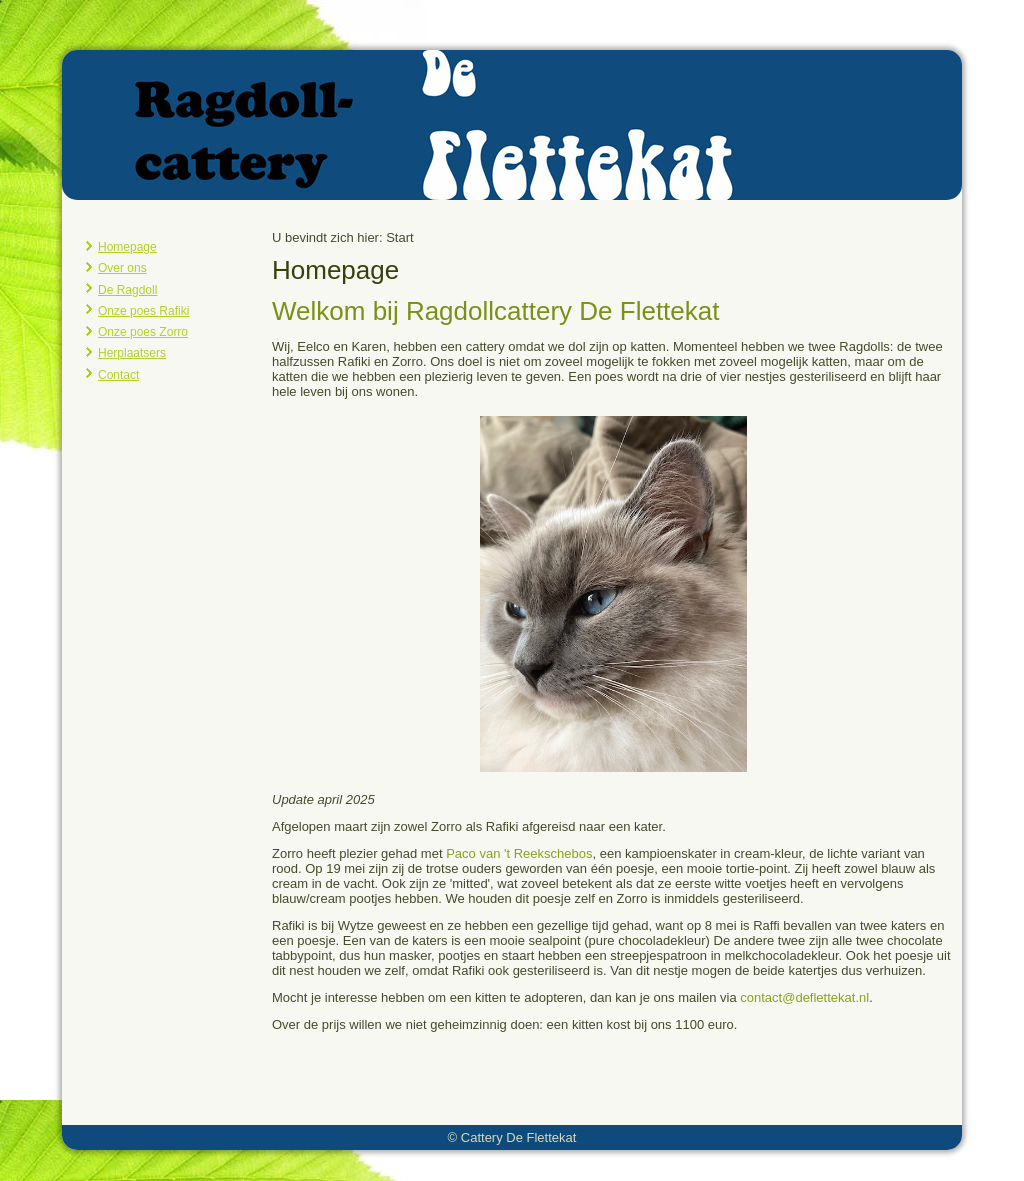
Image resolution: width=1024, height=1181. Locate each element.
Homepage (127, 247)
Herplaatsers (132, 353)
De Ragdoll (127, 290)
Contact (118, 375)
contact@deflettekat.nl (804, 997)
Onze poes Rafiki (143, 311)
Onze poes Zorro (143, 332)
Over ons (122, 268)
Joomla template (462, 1165)
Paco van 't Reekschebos (519, 853)
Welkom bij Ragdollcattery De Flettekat (495, 311)
